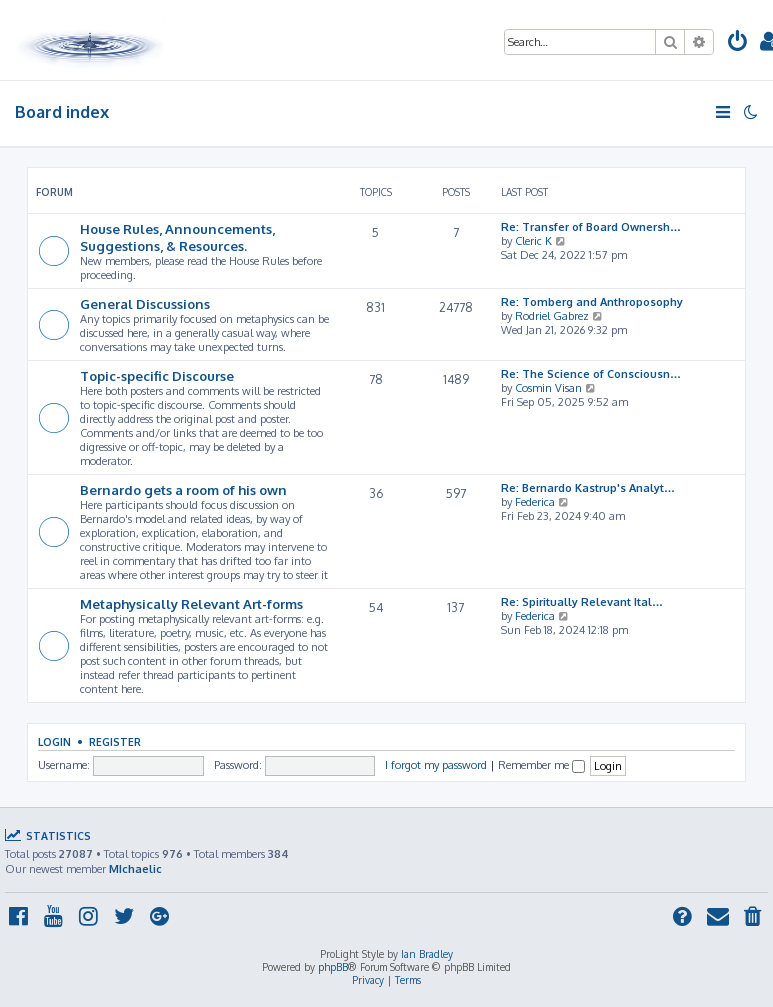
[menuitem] (738, 43)
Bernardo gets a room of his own (183, 489)
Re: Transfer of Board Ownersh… (591, 227)
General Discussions (145, 303)
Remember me (541, 765)
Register (115, 741)
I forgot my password (436, 765)
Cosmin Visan (548, 388)
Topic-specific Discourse (157, 375)
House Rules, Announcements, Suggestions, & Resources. (177, 237)
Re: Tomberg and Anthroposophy (592, 302)
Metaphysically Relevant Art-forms (191, 603)
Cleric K (533, 241)
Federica (535, 502)
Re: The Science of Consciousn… (591, 374)
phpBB (333, 967)
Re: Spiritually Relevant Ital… (582, 602)
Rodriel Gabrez (552, 316)
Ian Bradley (427, 954)
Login (54, 741)
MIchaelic (135, 869)
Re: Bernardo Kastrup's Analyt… (588, 488)
